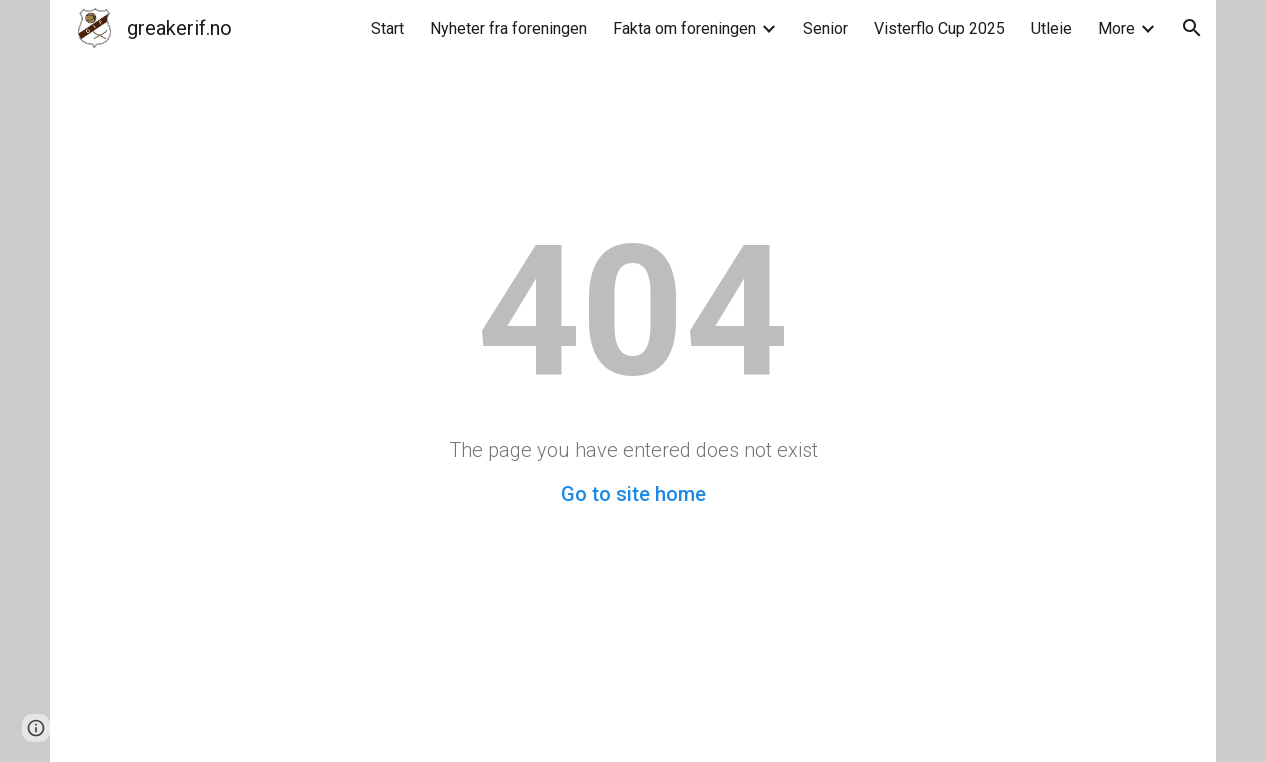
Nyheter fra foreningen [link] (508, 28)
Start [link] (387, 28)
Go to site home (633, 494)
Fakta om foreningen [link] (684, 28)
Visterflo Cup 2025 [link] (939, 28)
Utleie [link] (1051, 28)
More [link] (1116, 28)
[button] (1192, 28)
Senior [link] (825, 28)
